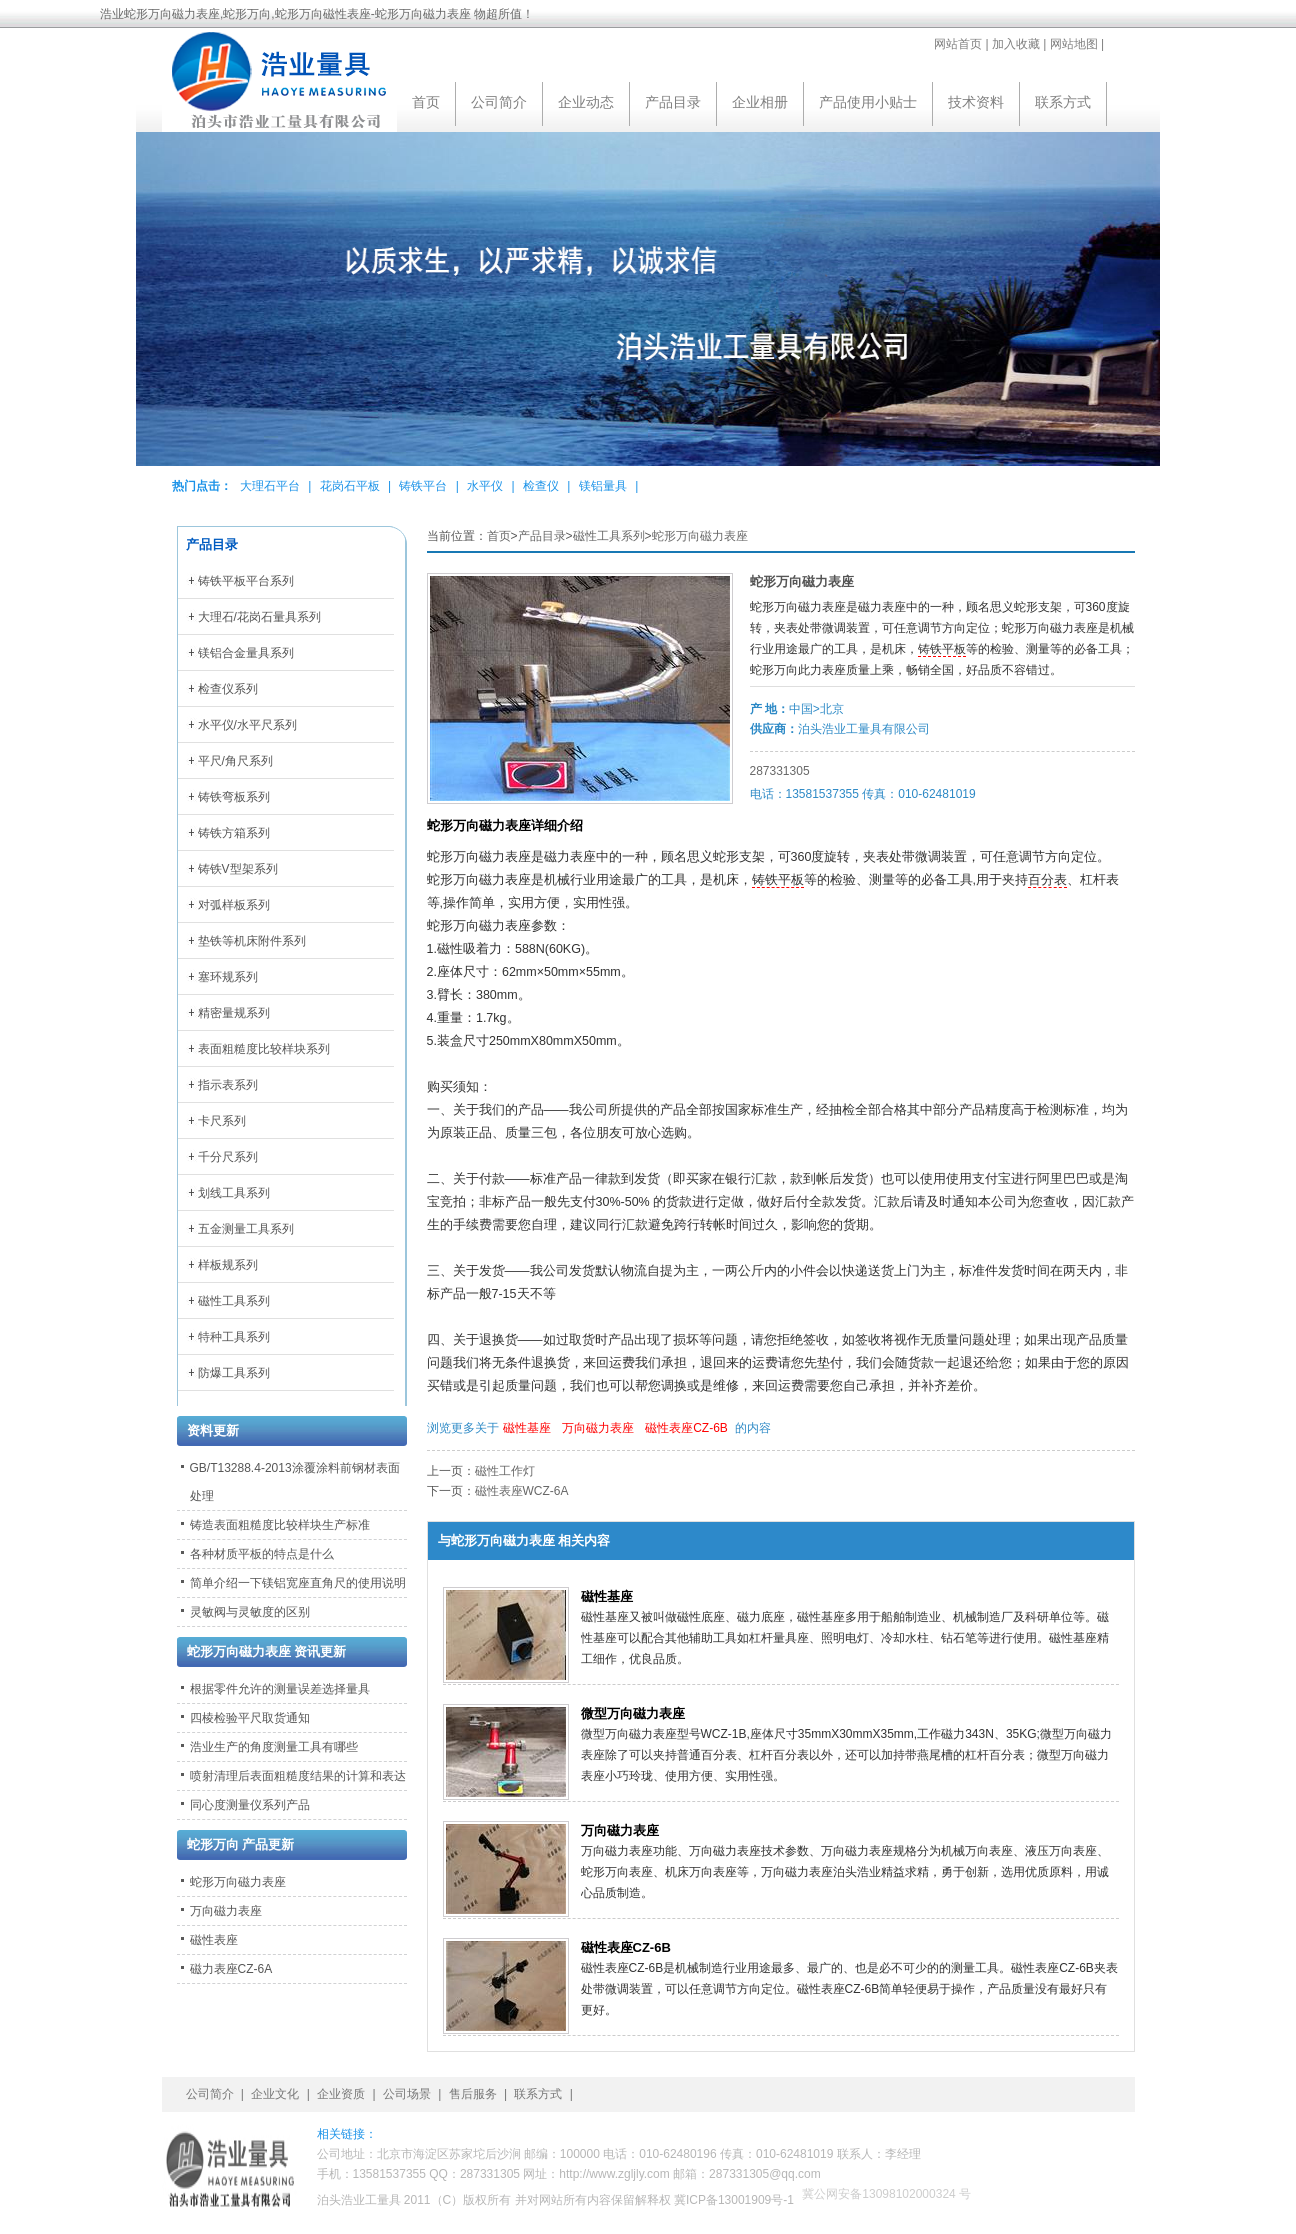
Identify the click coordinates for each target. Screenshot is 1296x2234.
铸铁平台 (423, 486)
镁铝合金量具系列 (246, 653)
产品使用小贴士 (868, 102)
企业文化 (275, 2094)
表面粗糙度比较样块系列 (264, 1049)
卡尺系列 (222, 1121)
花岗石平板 (350, 486)
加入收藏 (1016, 44)
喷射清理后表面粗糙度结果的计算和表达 (298, 1776)
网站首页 (958, 44)
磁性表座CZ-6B (686, 1428)
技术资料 (976, 102)
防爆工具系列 (234, 1373)
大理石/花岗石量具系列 (259, 617)
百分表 (1047, 880)
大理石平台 (270, 486)
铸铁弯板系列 (234, 797)
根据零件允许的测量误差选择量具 (280, 1689)
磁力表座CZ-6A (231, 1969)
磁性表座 (214, 1940)
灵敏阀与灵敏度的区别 (250, 1612)
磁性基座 (527, 1428)
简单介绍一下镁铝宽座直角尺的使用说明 (298, 1583)
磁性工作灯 (505, 1471)
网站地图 (1074, 44)
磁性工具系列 (609, 536)
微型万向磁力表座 (633, 1713)
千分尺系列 (228, 1157)
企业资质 (341, 2094)
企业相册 (760, 102)
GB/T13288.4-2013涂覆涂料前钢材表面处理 (295, 1482)
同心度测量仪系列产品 (250, 1805)
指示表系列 (228, 1085)
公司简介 (499, 102)
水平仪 (485, 486)
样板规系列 (228, 1265)
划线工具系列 (234, 1193)
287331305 (780, 771)
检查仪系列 (228, 689)
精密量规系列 (234, 1013)
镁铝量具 (603, 486)
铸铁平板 (942, 649)
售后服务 (473, 2094)
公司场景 (407, 2094)
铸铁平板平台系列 (246, 581)
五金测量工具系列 (246, 1229)
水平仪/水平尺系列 (247, 725)
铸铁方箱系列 (234, 833)
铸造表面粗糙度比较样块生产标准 (280, 1525)
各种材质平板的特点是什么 (262, 1554)
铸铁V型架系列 (238, 869)
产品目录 (673, 102)
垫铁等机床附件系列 (252, 941)
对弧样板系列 (234, 905)
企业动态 (586, 102)
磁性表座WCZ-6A (522, 1491)
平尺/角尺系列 (235, 761)
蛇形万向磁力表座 (700, 536)
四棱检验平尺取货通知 (250, 1718)
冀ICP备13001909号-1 (734, 2200)
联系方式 (1063, 102)
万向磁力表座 (598, 1428)
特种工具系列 (234, 1337)
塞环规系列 (228, 977)
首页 (426, 102)
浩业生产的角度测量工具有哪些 (274, 1747)
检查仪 (541, 486)
